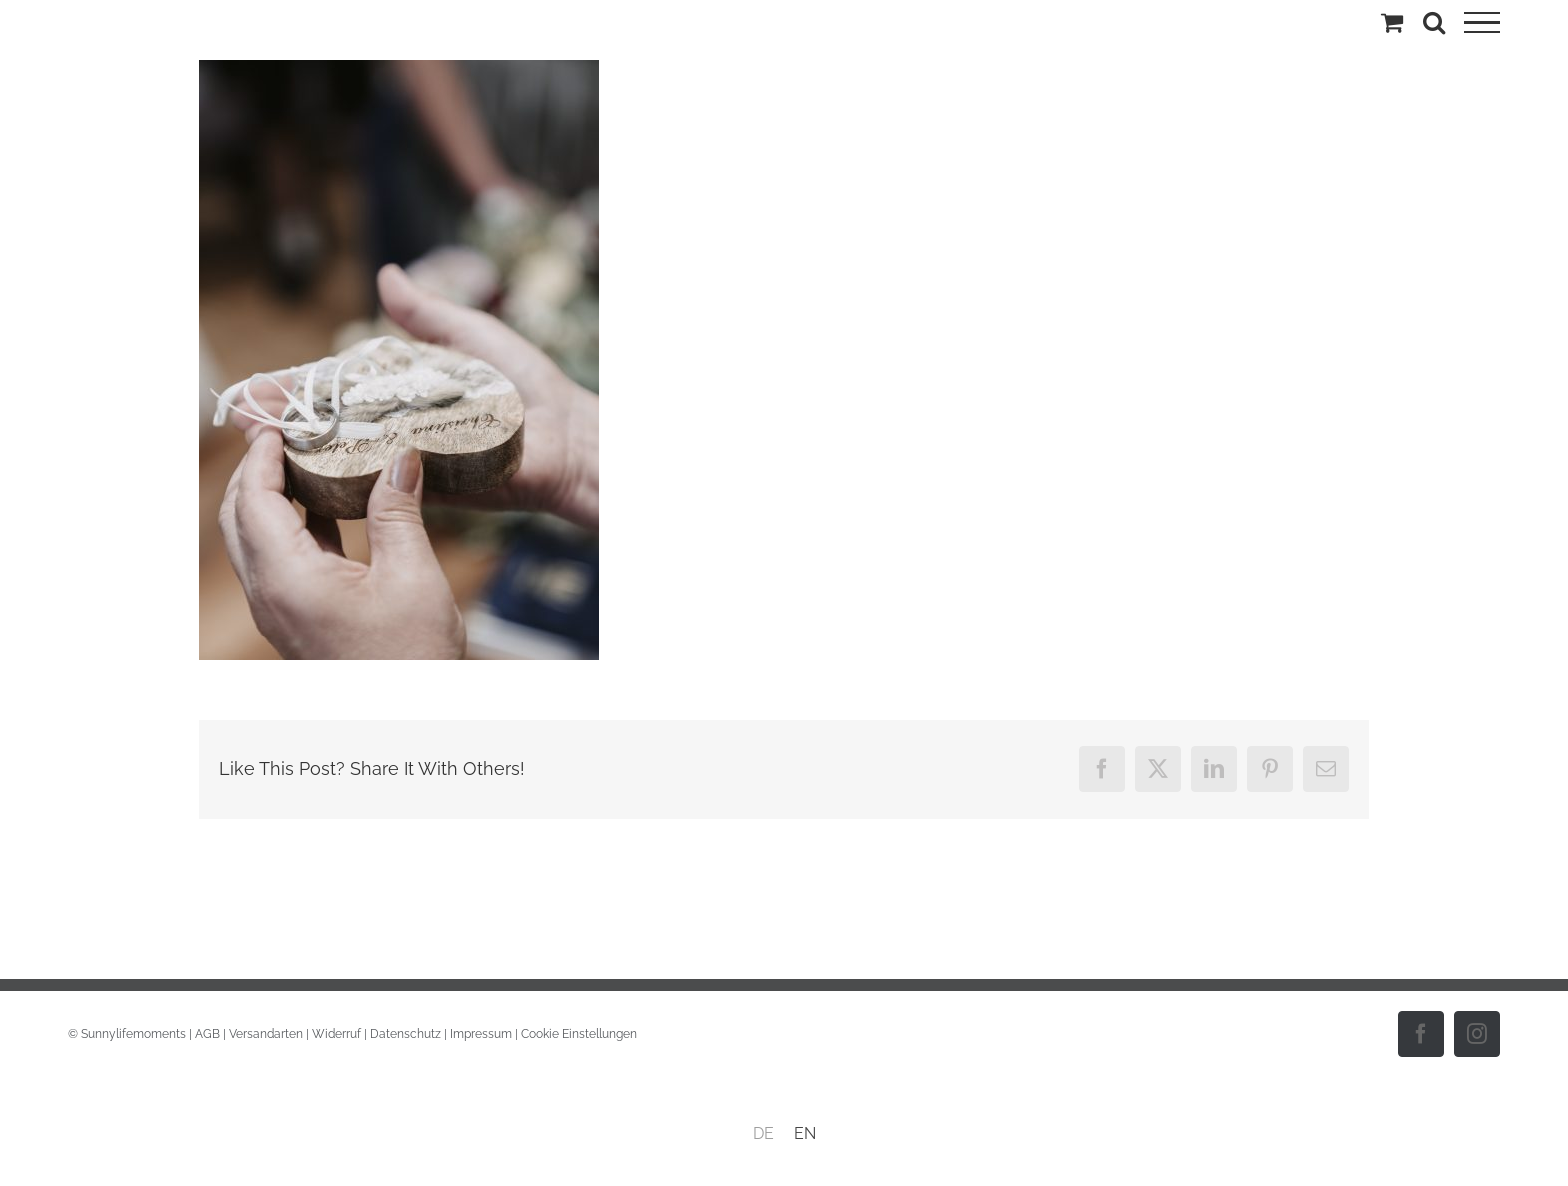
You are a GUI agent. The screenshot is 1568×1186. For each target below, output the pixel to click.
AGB (207, 1034)
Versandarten (266, 1034)
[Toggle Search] (1434, 22)
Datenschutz (405, 1034)
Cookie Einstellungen (579, 1034)
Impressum (481, 1034)
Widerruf (336, 1034)
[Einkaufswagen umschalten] (1392, 22)
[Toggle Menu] (1482, 23)
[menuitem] (763, 1134)
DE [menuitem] (763, 1133)
